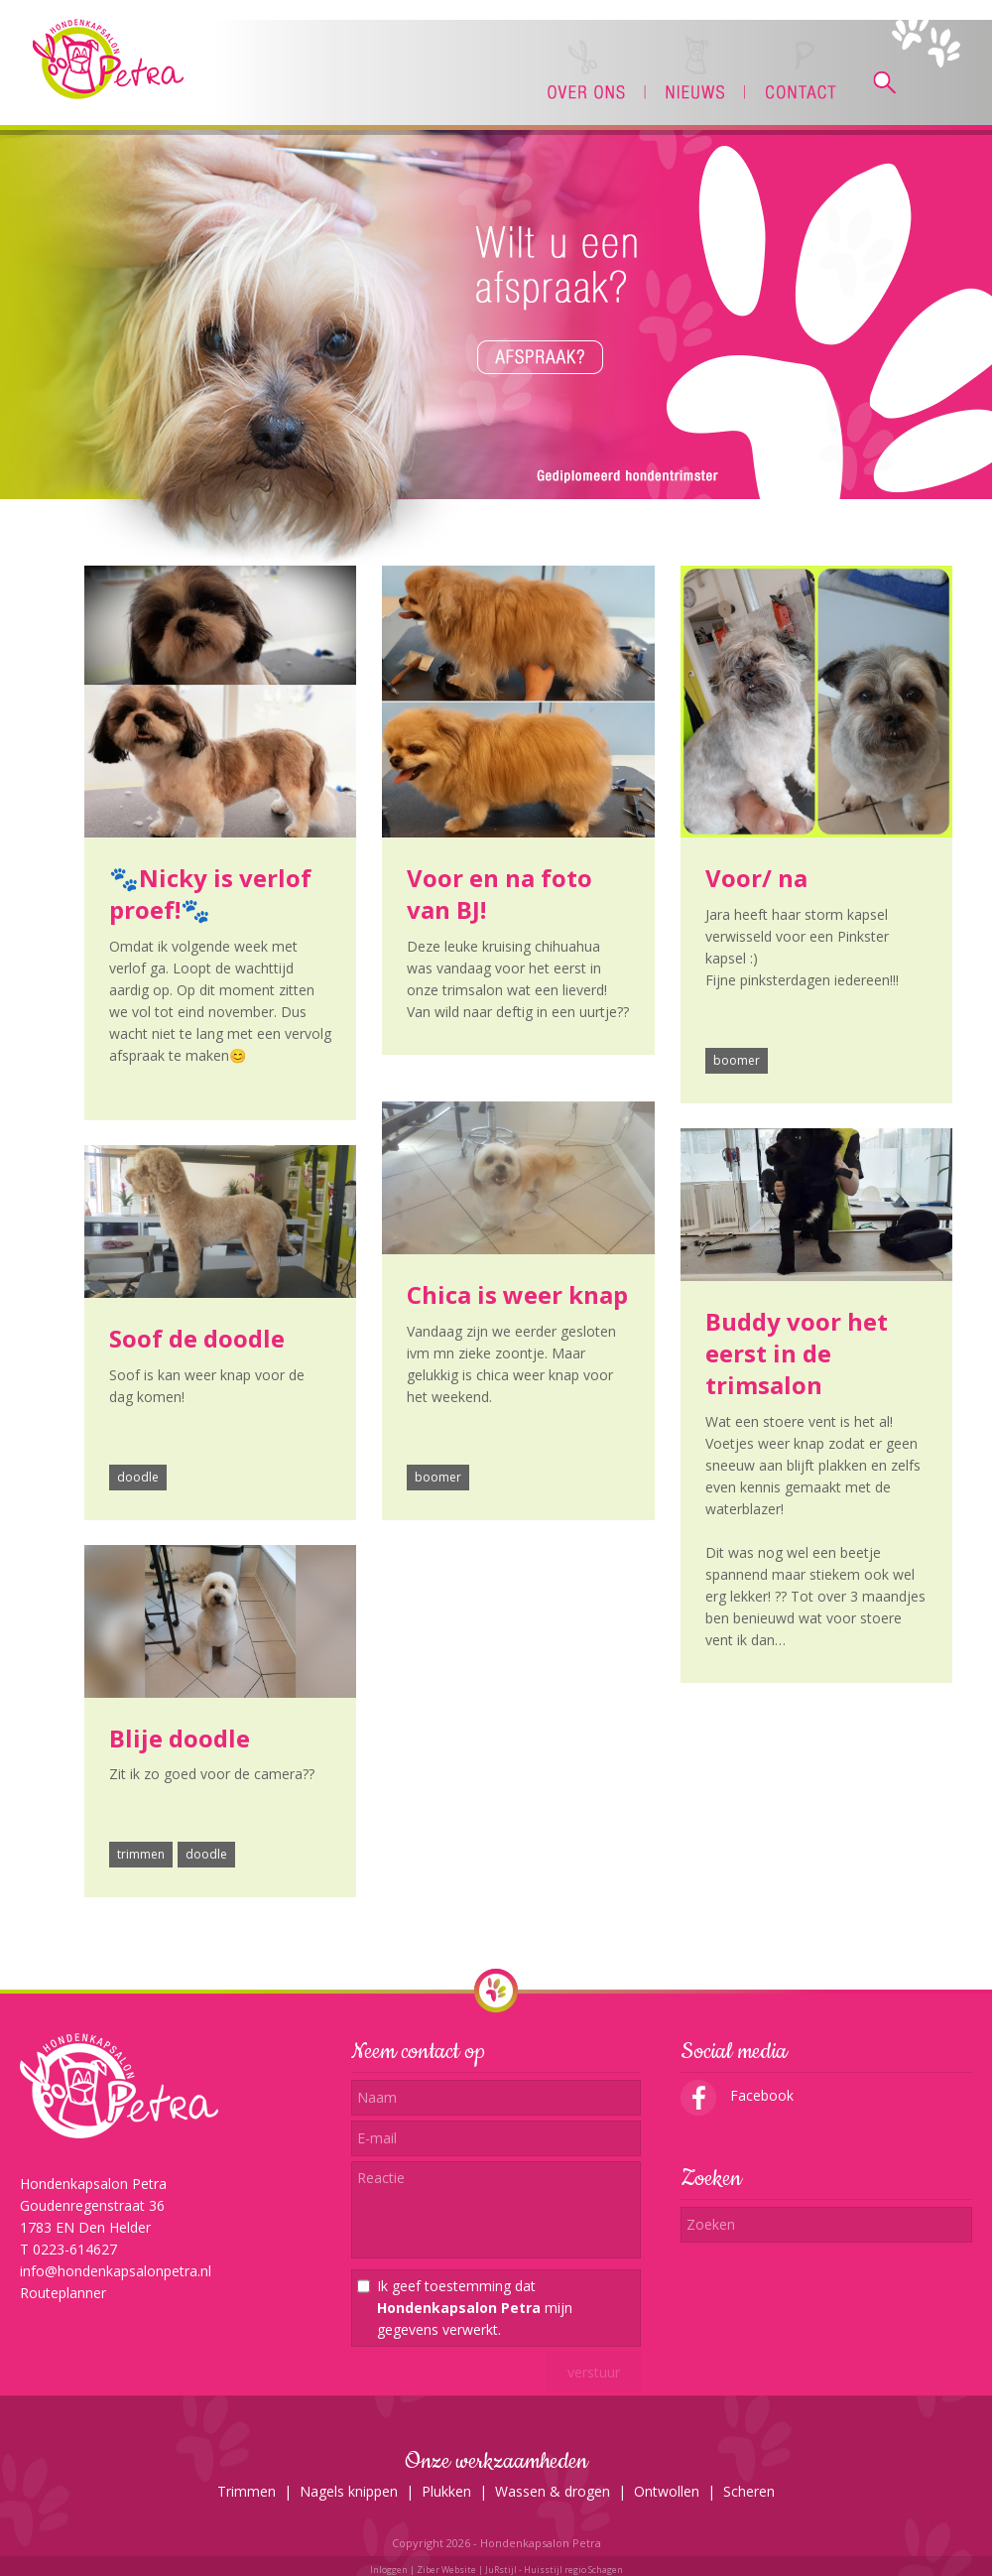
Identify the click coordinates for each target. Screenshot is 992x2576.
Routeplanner (63, 2292)
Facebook (737, 2095)
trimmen (141, 1854)
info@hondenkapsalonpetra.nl (115, 2270)
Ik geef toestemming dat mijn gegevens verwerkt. (474, 2307)
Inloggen (389, 2569)
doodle (138, 1477)
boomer (736, 1060)
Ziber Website (446, 2569)
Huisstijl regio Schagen (573, 2569)
